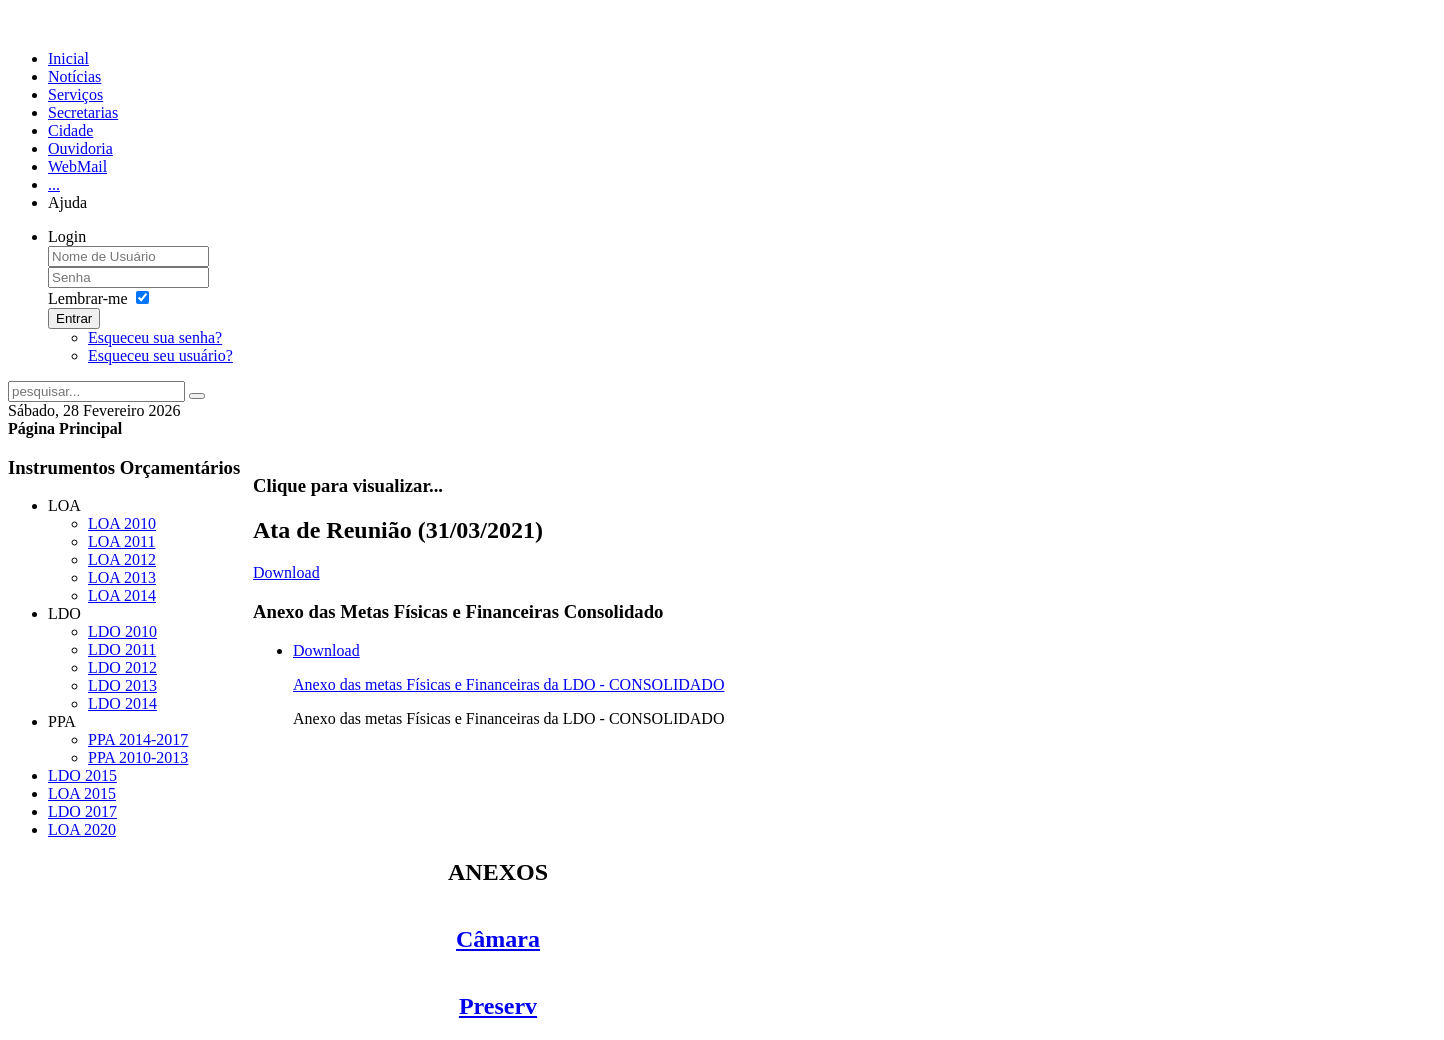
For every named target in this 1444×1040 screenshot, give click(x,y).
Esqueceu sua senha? (155, 337)
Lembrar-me (88, 298)
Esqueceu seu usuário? (160, 355)
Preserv (498, 1006)
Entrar (74, 318)
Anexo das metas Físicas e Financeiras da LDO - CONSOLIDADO (508, 684)
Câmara (498, 939)
